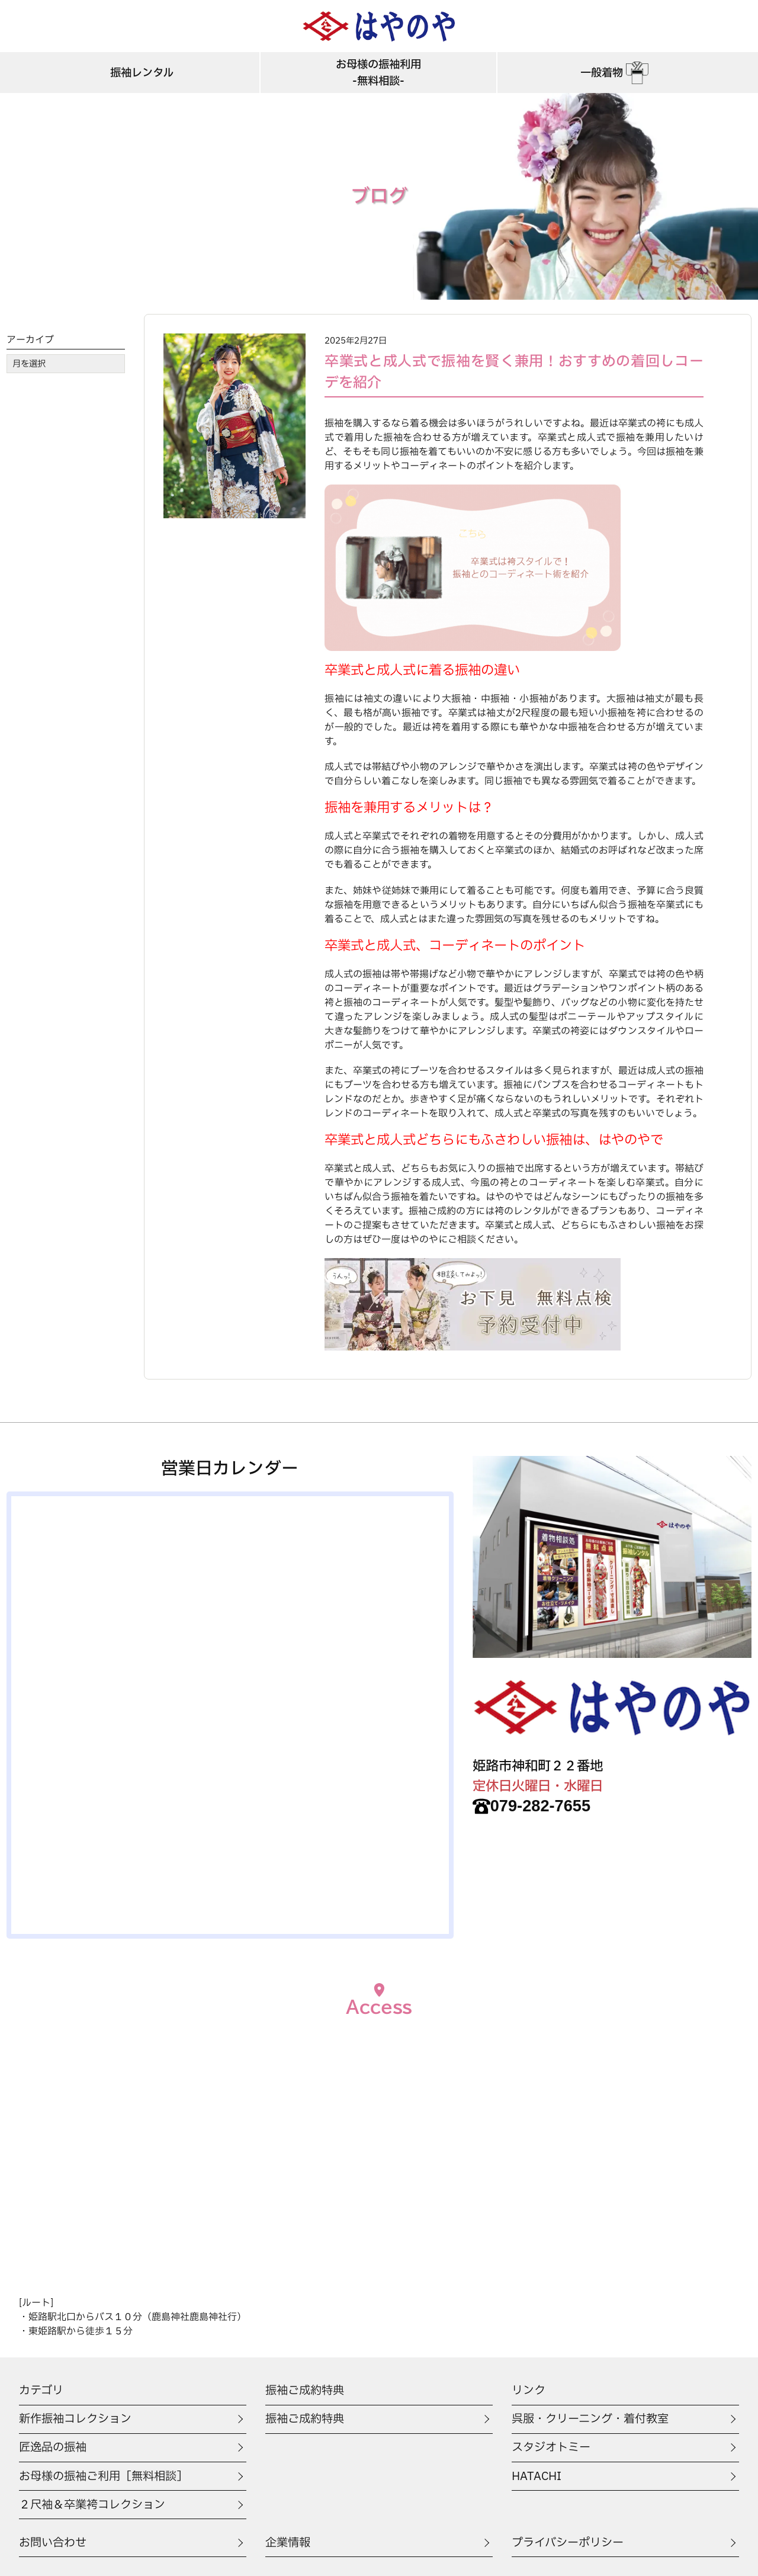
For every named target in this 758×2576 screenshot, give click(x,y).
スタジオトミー (551, 2447)
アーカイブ (30, 340)
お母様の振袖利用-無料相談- (378, 72)
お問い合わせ (52, 2543)
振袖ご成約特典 (304, 2419)
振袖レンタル (142, 73)
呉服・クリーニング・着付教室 (590, 2419)
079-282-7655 (531, 1806)
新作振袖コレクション (75, 2419)
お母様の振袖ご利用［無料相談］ (103, 2476)
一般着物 (615, 73)
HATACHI (536, 2476)
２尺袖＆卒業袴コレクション (92, 2505)
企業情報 (287, 2543)
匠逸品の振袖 (52, 2447)
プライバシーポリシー (568, 2543)
